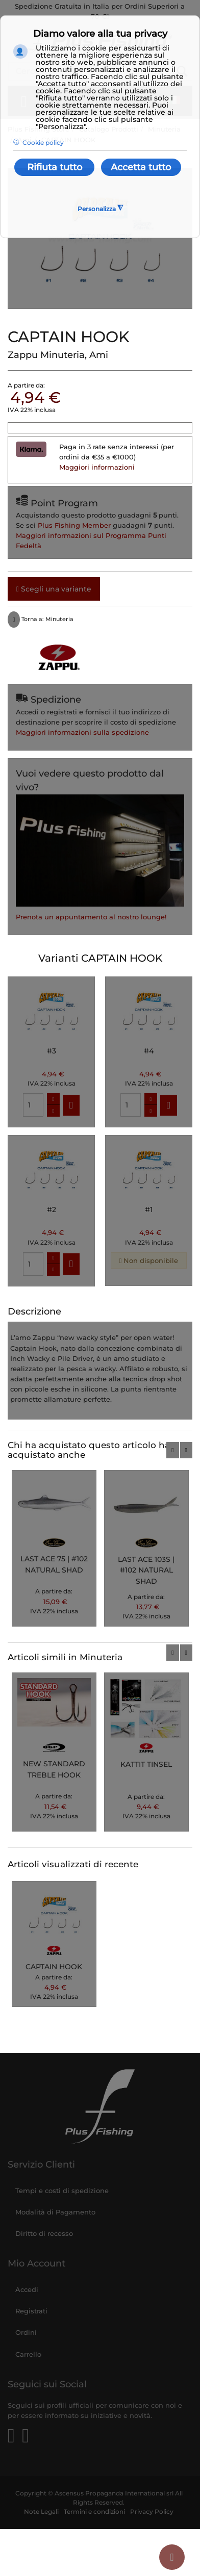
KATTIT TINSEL (146, 1764)
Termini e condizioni (94, 2511)
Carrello (28, 2354)
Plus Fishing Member (74, 525)
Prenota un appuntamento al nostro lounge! (91, 917)
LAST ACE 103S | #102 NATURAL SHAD (146, 1570)
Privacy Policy (151, 2511)
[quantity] (33, 1105)
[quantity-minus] (53, 1111)
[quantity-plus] (53, 1099)
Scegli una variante (53, 589)
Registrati (31, 2311)
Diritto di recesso (44, 2233)
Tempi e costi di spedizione (62, 2190)
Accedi (26, 2289)
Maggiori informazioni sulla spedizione (82, 732)
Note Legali (41, 2511)
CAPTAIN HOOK (54, 1966)
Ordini (26, 2332)
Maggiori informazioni (97, 467)
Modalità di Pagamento (55, 2212)
